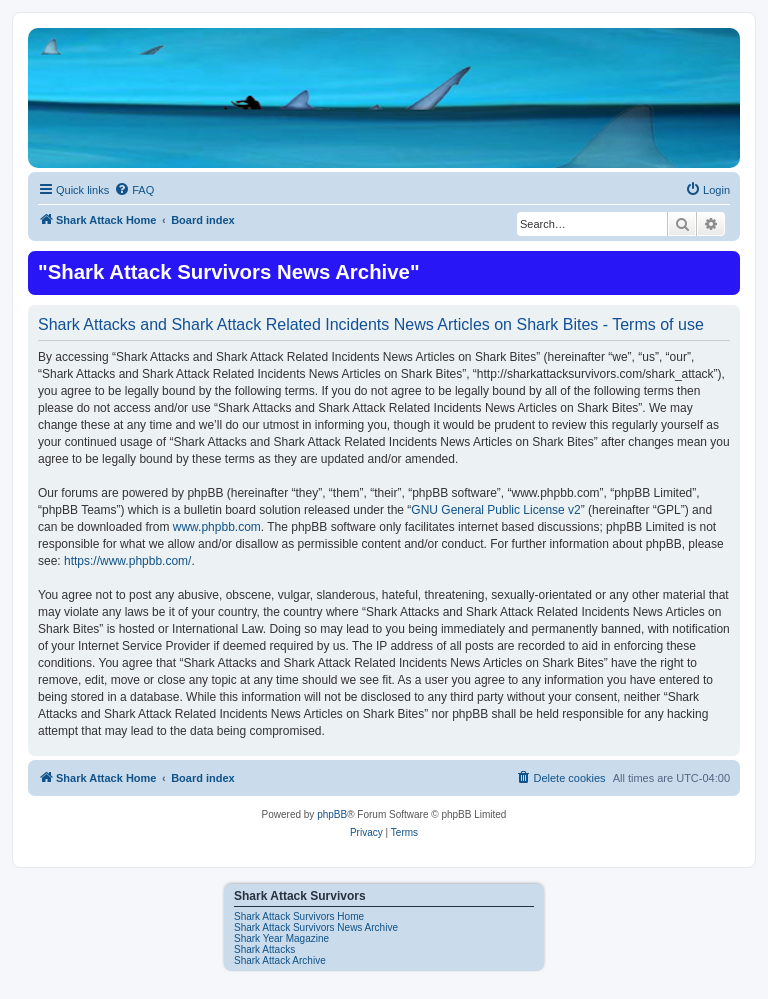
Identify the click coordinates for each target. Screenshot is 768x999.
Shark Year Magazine (281, 938)
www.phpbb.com (217, 527)
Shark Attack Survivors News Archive (316, 927)
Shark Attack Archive (280, 960)
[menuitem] (134, 190)
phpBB (332, 814)
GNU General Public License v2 (495, 510)
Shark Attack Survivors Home (299, 916)
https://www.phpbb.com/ (127, 561)
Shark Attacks (264, 949)
